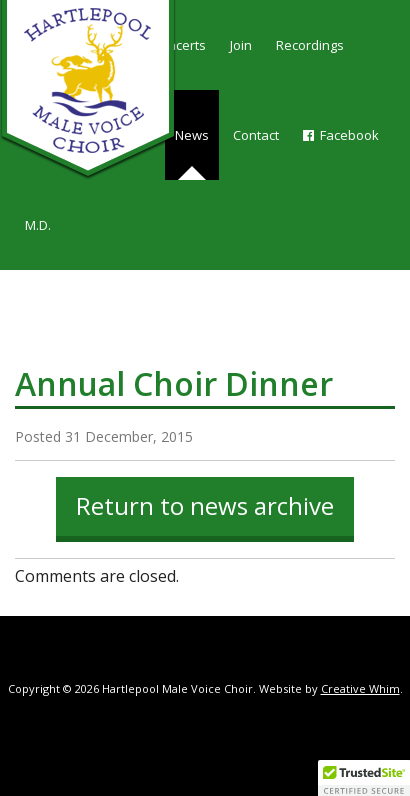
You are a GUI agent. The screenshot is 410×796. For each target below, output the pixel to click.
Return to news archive (205, 505)
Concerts (179, 45)
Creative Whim (360, 688)
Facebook (341, 135)
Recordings (310, 45)
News (192, 135)
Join (241, 45)
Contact (256, 135)
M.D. (38, 225)
